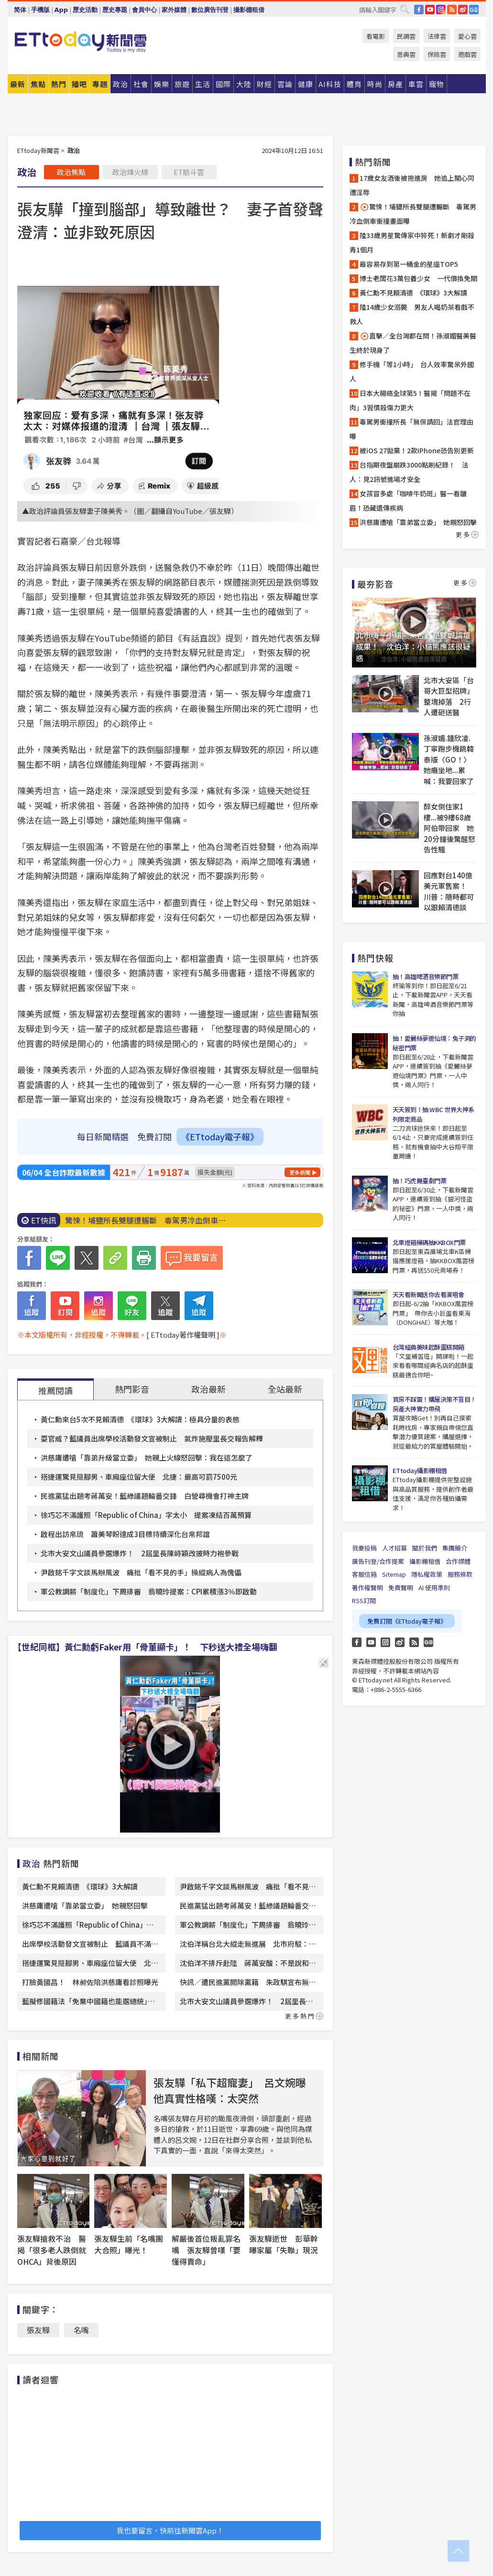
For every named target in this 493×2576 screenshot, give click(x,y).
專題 (100, 84)
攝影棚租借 (248, 9)
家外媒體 (174, 9)
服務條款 (460, 1574)
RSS (452, 9)
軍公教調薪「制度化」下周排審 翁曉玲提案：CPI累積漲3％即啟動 (149, 1591)
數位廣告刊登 (210, 9)
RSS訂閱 (364, 1600)
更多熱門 (304, 2015)
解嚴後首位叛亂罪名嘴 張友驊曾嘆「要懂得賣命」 (206, 2250)
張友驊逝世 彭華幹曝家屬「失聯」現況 (283, 2244)
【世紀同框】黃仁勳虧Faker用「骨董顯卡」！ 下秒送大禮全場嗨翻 (145, 1646)
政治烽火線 (130, 172)
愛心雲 (467, 36)
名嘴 (81, 2330)
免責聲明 (400, 1587)
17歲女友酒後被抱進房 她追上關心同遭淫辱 (412, 185)
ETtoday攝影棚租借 (420, 1470)
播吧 (79, 84)
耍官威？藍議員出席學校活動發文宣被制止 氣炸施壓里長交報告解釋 (152, 1438)
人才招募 (394, 1547)
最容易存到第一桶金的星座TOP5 (409, 264)
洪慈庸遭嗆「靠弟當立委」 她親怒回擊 (85, 1905)
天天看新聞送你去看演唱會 (428, 1294)
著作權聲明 (367, 1587)
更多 (467, 534)
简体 (20, 9)
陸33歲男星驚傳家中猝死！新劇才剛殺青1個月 (412, 242)
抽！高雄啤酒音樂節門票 (426, 976)
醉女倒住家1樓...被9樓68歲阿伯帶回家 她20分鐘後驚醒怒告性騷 (449, 827)
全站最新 (285, 1389)
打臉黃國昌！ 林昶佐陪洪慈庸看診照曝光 (90, 1982)
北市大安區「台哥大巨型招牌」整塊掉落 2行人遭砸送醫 (449, 696)
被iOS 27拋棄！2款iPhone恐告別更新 (417, 450)
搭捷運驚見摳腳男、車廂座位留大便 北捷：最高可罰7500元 (139, 1477)
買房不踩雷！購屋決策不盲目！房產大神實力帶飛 (434, 1404)
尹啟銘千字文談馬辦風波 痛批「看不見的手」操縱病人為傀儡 (141, 1572)
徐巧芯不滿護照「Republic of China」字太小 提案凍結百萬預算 (146, 1515)
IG (441, 9)
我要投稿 (364, 1547)
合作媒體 (458, 1561)
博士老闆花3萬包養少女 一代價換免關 (418, 278)
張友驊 (38, 2330)
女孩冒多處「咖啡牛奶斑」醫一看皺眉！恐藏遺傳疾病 (408, 501)
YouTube (430, 9)
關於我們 (424, 1547)
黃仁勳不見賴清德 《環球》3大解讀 (80, 1886)
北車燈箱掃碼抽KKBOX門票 (429, 1242)
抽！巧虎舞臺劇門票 (420, 1180)
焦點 (38, 84)
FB (419, 9)
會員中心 (144, 9)
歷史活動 (85, 9)
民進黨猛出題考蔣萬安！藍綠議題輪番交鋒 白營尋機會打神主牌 (145, 1496)
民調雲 (406, 36)
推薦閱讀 (55, 1390)
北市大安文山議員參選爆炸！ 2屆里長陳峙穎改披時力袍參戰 (140, 1553)
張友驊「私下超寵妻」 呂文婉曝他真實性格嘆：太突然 (229, 2090)
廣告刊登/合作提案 (378, 1561)
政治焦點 (71, 172)
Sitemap (394, 1574)
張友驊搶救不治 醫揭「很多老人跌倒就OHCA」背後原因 (51, 2250)
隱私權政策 (426, 1574)
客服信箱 (364, 1574)
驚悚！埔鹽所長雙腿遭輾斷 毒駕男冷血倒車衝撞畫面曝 (413, 214)
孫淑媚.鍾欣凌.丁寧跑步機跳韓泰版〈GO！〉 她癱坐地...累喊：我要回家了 (449, 759)
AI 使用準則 (434, 1587)
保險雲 (436, 54)
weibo (463, 9)
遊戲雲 (467, 54)
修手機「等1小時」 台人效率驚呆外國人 (412, 371)
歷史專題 (114, 9)
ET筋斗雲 (189, 172)
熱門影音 (132, 1389)
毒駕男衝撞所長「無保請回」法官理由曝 (411, 429)
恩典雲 (406, 54)
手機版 (40, 9)
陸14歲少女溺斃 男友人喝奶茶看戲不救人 (412, 314)
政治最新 (208, 1389)
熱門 (58, 84)
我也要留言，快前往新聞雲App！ (170, 2530)
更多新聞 (299, 1172)
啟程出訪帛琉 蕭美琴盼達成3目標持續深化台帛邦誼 (125, 1534)
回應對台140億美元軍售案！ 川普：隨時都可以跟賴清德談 (449, 891)
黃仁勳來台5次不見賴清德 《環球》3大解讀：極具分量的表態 (140, 1419)
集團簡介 (454, 1547)
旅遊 (182, 84)
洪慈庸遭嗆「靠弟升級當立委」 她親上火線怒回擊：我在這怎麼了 (146, 1457)
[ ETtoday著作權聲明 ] (182, 1335)
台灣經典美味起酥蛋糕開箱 (428, 1347)
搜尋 (404, 9)
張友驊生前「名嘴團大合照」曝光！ (128, 2244)
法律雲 (436, 36)
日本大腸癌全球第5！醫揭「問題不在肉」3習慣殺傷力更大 (410, 400)
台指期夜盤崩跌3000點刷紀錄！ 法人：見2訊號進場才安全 (409, 472)
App (61, 9)
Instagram (385, 1642)
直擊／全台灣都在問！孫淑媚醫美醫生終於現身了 (413, 343)
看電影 (375, 36)
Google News (474, 9)
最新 (17, 84)
